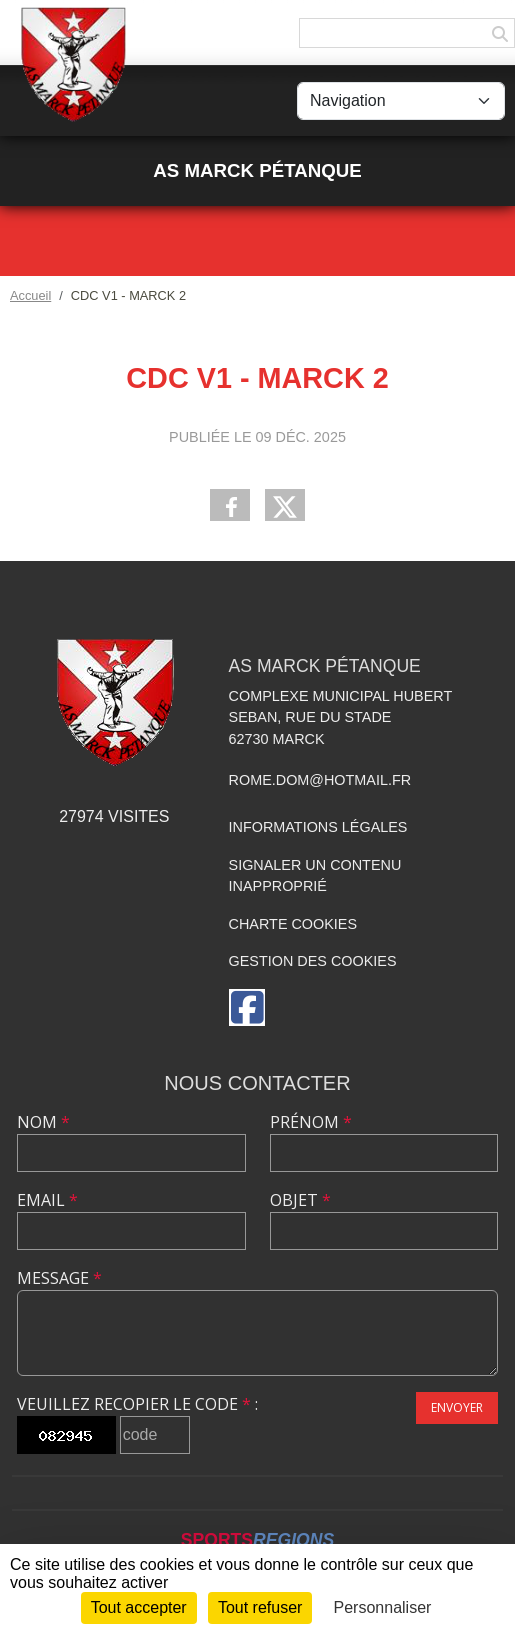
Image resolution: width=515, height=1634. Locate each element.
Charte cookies (293, 924)
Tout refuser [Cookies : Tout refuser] (260, 1607)
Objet (300, 1200)
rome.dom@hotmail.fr (320, 780)
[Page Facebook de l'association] (247, 1007)
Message (59, 1278)
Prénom (311, 1122)
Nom (43, 1122)
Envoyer (457, 1407)
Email (47, 1200)
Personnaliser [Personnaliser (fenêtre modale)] (383, 1607)
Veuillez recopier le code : (137, 1404)
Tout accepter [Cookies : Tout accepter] (139, 1607)
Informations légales (318, 827)
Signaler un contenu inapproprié (315, 876)
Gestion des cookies (313, 961)
